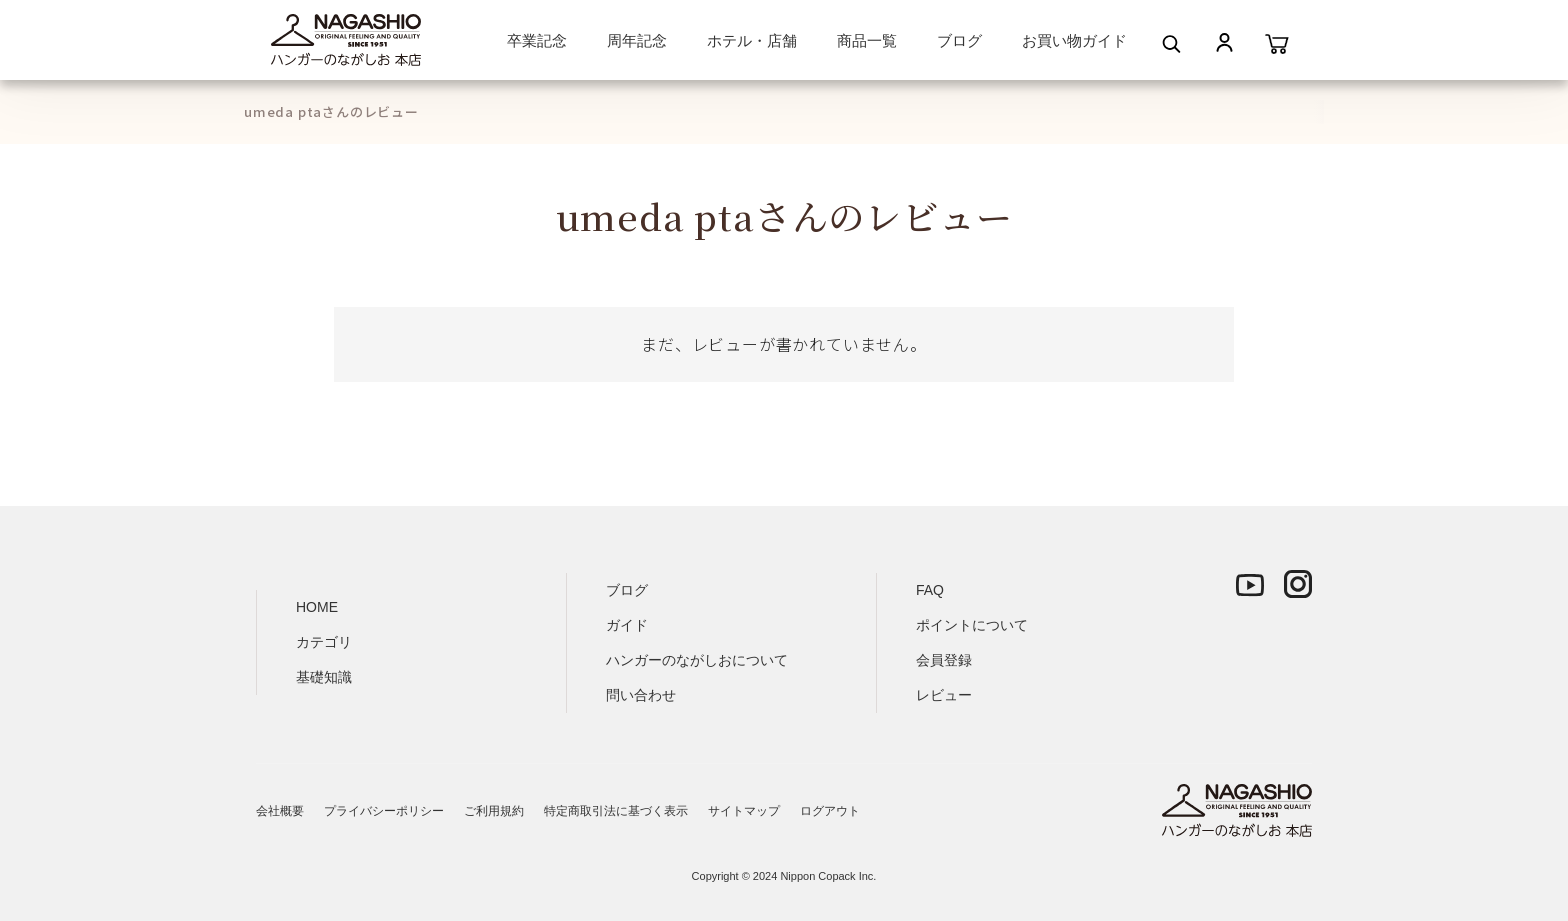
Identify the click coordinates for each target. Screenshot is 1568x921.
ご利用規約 (494, 811)
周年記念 (637, 40)
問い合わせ (641, 695)
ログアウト (830, 811)
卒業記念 (537, 40)
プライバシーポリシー (384, 811)
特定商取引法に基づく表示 (616, 811)
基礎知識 (324, 677)
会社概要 (280, 811)
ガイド (627, 625)
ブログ (959, 40)
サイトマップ (744, 811)
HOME (317, 607)
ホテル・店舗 (752, 40)
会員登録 (944, 660)
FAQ (930, 590)
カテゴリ (324, 642)
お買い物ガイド (1074, 40)
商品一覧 (867, 40)
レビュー (944, 695)
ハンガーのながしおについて (697, 660)
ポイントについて (972, 625)
